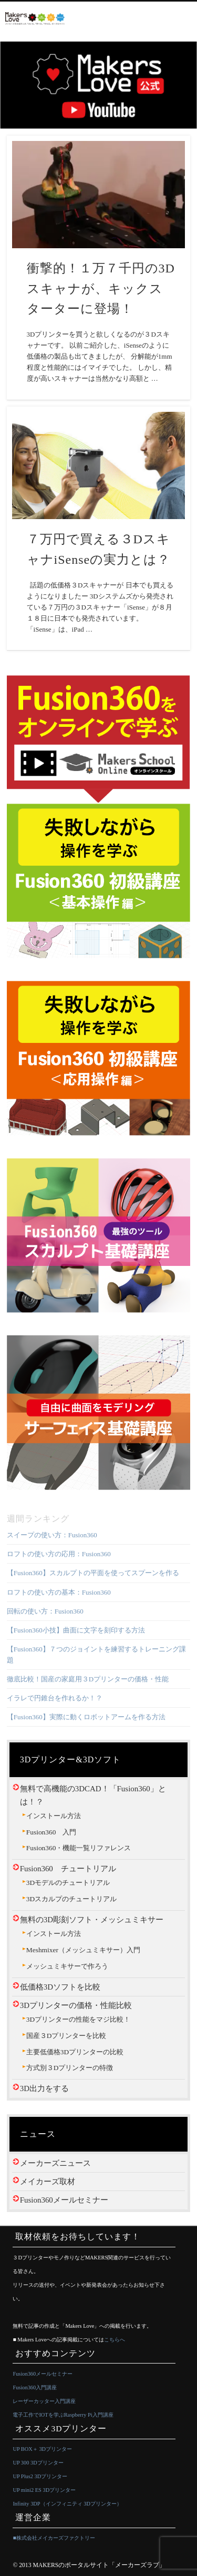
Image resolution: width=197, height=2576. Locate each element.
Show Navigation (183, 19)
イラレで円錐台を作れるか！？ (54, 1698)
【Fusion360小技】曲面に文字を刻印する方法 (76, 1630)
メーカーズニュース (55, 2163)
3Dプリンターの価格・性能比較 (76, 2005)
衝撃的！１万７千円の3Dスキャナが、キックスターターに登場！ (101, 288)
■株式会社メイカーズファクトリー (54, 2538)
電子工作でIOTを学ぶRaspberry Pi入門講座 (63, 2415)
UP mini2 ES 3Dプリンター (44, 2490)
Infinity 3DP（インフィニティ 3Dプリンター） (67, 2504)
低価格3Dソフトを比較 (60, 1987)
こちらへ (114, 2339)
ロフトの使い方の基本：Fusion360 (59, 1592)
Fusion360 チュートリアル (68, 1868)
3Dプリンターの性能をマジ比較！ (78, 2019)
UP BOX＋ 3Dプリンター (42, 2449)
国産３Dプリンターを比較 (66, 2036)
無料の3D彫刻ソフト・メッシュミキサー (91, 1919)
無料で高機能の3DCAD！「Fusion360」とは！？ (93, 1795)
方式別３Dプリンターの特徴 (69, 2068)
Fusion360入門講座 (35, 2387)
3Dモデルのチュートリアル (68, 1883)
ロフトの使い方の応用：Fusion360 (59, 1554)
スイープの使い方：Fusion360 (52, 1535)
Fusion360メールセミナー (64, 2200)
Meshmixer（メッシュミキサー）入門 (83, 1950)
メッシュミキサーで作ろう (67, 1966)
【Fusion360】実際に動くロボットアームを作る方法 (86, 1717)
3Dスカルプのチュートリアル (71, 1899)
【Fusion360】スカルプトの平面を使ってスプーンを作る (93, 1573)
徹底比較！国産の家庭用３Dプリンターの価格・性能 (88, 1679)
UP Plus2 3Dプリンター (40, 2476)
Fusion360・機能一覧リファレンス (78, 1848)
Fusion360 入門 (51, 1832)
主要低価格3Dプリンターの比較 (74, 2052)
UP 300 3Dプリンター (38, 2463)
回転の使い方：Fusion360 (45, 1611)
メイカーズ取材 (47, 2181)
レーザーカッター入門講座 (44, 2401)
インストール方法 (53, 1816)
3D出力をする (44, 2088)
